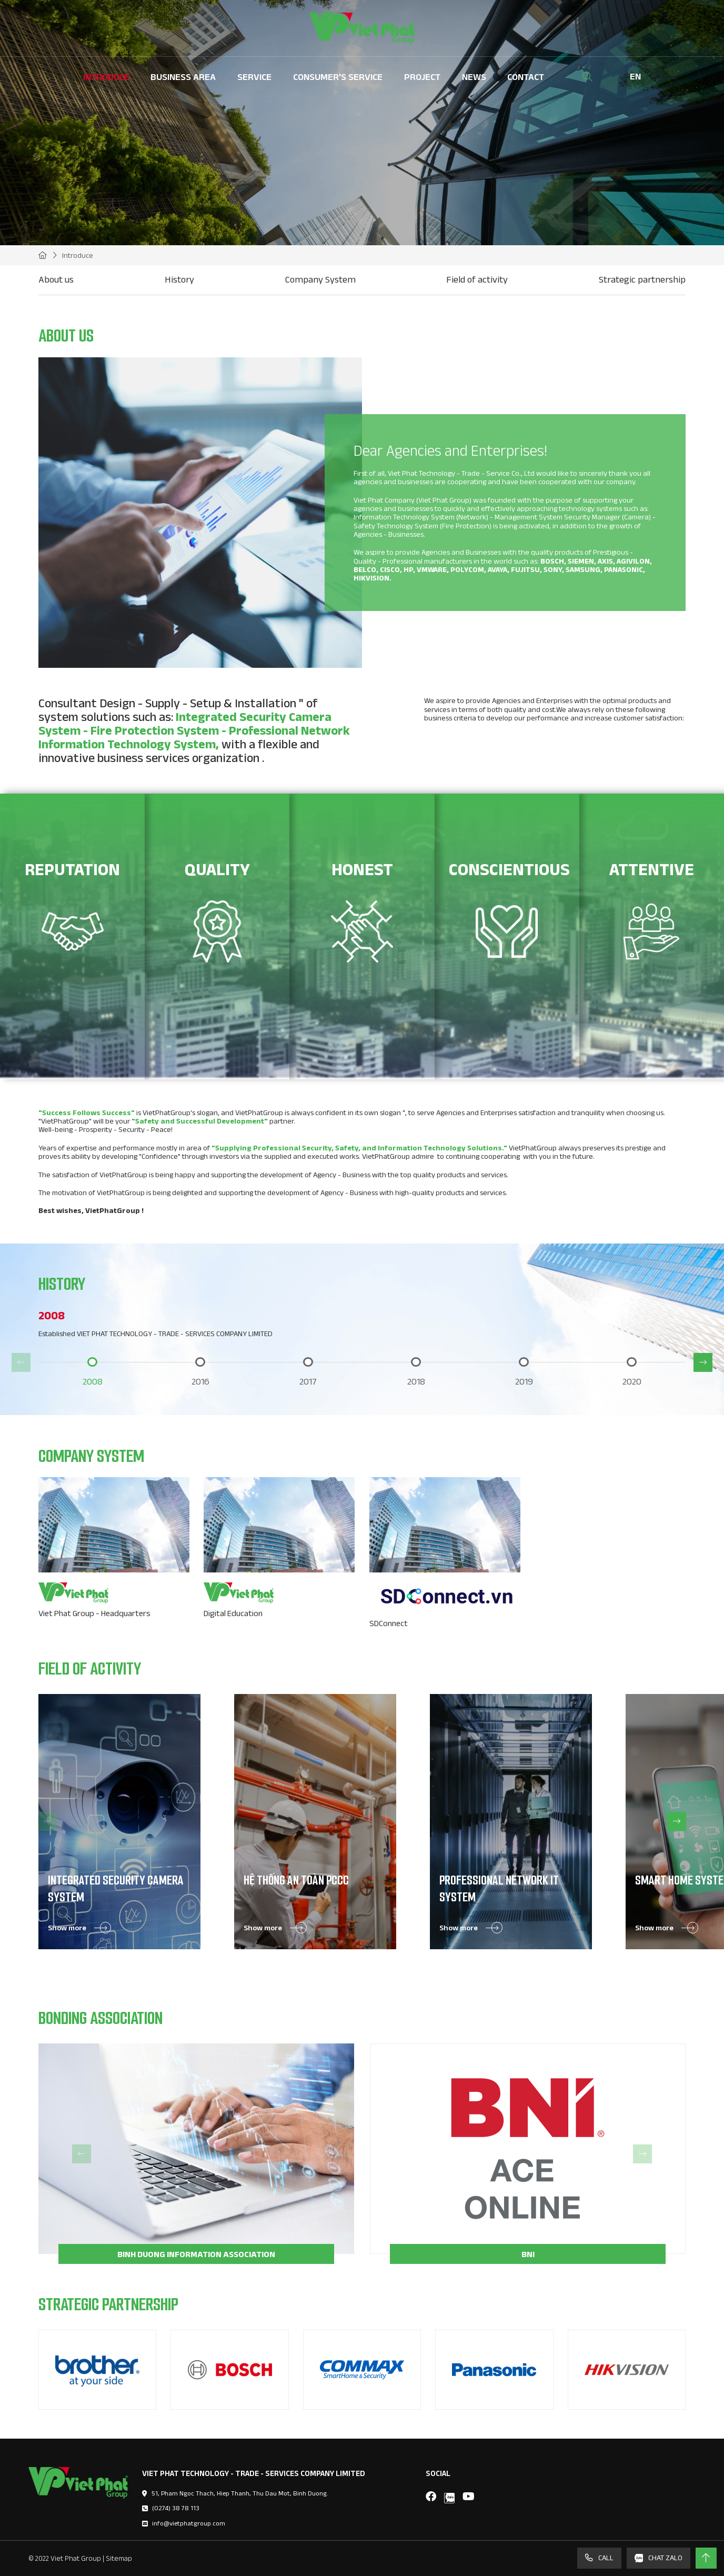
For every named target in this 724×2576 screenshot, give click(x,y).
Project (422, 77)
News (474, 77)
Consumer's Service (338, 77)
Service (254, 77)
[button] (21, 1362)
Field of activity (477, 279)
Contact (525, 77)
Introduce (106, 77)
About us (56, 279)
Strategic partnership (642, 279)
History (179, 279)
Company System (320, 279)
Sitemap (119, 2558)
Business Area (183, 77)
